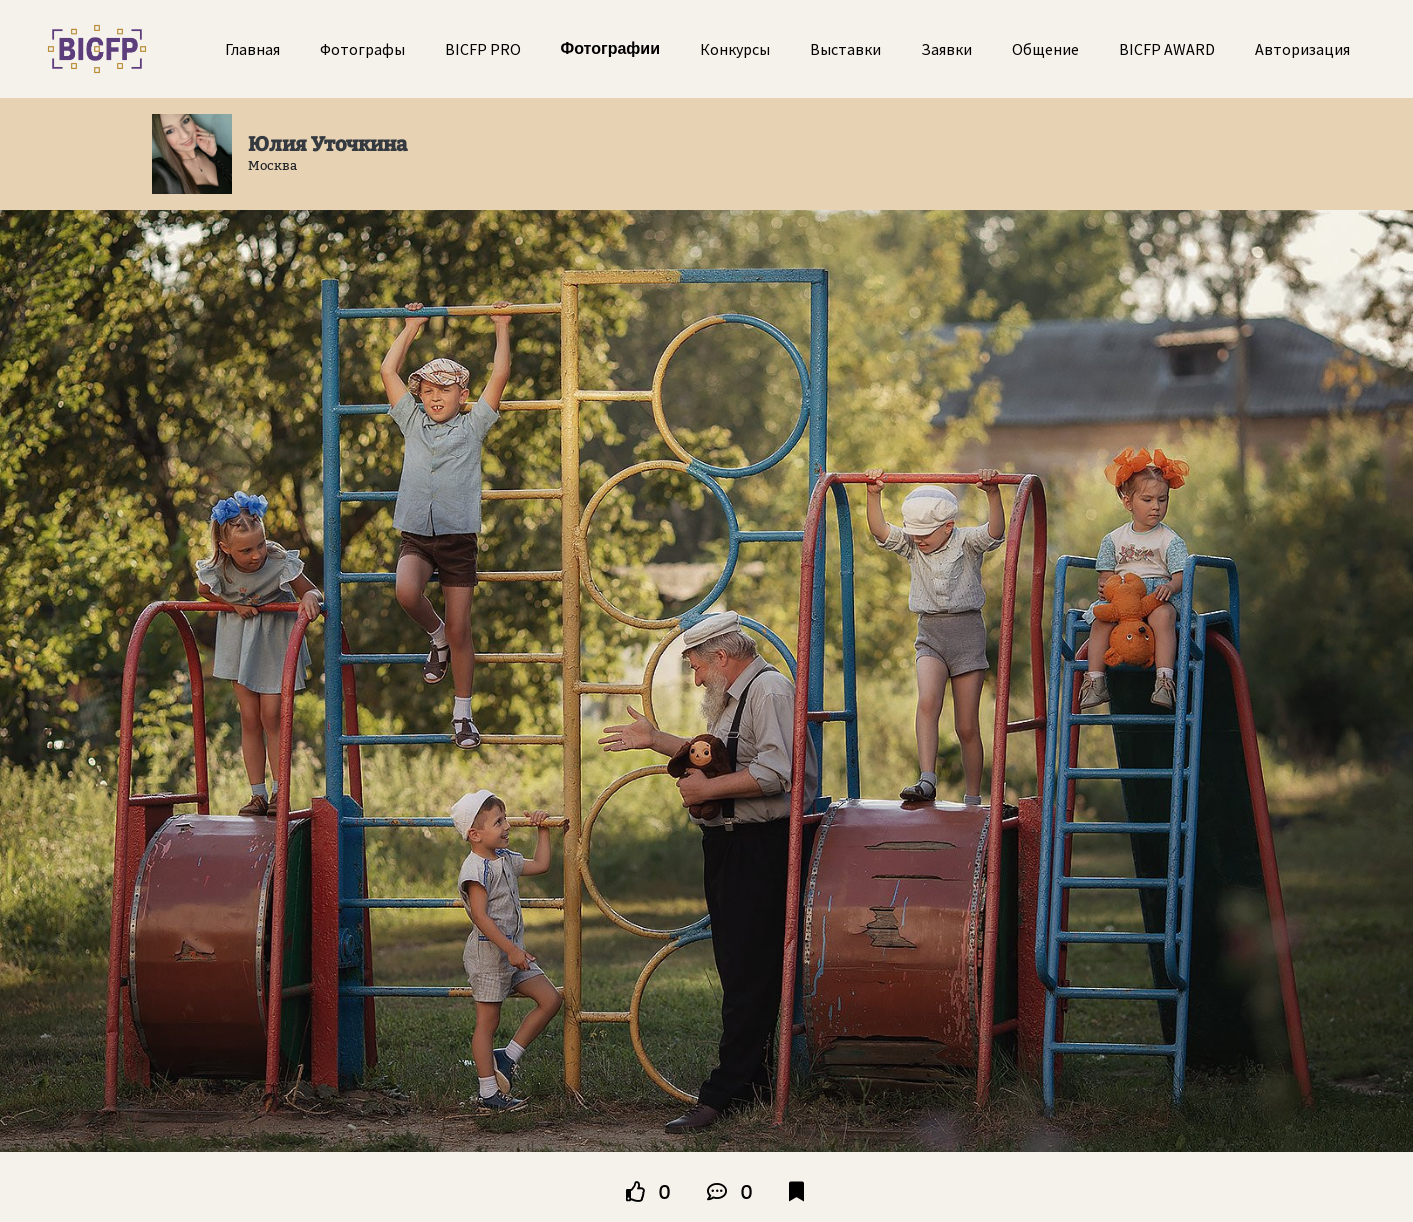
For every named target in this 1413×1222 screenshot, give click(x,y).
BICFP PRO (483, 49)
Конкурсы (735, 49)
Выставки (845, 49)
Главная (252, 49)
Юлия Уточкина (327, 144)
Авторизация (1302, 49)
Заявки (946, 49)
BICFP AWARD (1167, 49)
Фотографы (362, 49)
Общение (1045, 49)
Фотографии (610, 48)
